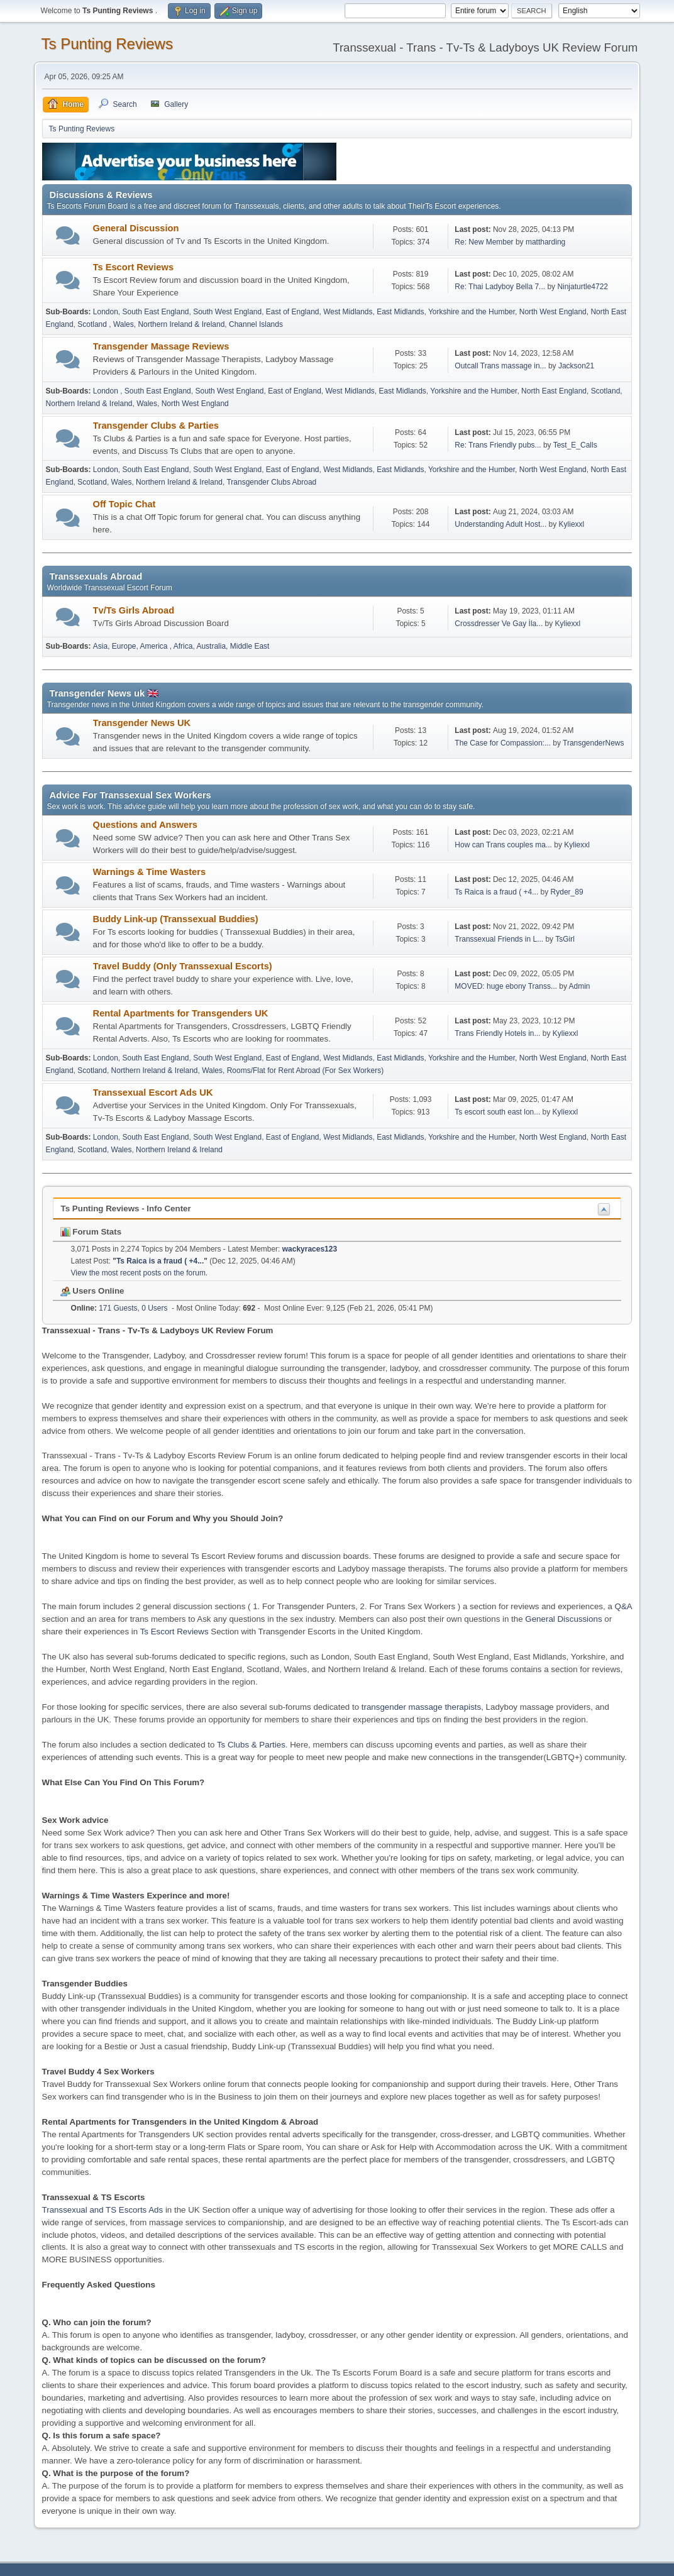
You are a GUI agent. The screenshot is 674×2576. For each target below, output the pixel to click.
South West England (227, 311)
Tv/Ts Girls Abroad (134, 610)
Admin (579, 986)
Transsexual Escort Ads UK (153, 1092)
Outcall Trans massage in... (500, 365)
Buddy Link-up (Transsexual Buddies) (175, 919)
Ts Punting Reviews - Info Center (126, 1208)
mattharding (545, 242)
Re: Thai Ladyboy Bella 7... (500, 286)
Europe (124, 646)
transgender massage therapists (421, 1707)
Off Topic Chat (124, 504)
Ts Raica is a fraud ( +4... (496, 892)
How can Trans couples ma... (503, 844)
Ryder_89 (567, 892)
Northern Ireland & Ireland (181, 324)
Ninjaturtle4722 (582, 286)
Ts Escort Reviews (133, 267)
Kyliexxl (572, 524)
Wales (123, 324)
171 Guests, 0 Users (119, 1308)
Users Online (92, 1291)
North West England (553, 311)
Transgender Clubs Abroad (271, 482)
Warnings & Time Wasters (149, 872)
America (155, 646)
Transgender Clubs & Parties (156, 426)
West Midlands (347, 311)
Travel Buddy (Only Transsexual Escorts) (182, 966)
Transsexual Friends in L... (499, 939)
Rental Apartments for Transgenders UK (180, 1013)
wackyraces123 (309, 1249)
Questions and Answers (145, 825)
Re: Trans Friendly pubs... (498, 445)
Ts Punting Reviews (107, 43)
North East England (554, 391)
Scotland (93, 324)
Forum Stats (90, 1231)
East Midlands (400, 311)
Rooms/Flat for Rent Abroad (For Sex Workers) (305, 1070)
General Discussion (136, 228)
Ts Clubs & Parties (251, 1744)
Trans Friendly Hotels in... (497, 1033)
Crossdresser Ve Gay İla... (499, 623)
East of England (292, 311)
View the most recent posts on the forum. (139, 1273)
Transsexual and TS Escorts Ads (102, 2210)
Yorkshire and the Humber (471, 311)
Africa (183, 646)
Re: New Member (484, 242)
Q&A (623, 1606)
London (105, 311)
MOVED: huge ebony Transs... (506, 986)
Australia (211, 646)
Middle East (250, 646)
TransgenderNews (593, 743)
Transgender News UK (142, 723)
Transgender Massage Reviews (161, 346)
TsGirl (565, 939)
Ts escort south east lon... (497, 1112)
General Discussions (563, 1619)
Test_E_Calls (575, 445)
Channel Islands (256, 324)
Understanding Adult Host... (500, 524)
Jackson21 (576, 365)
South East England (156, 311)
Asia (100, 646)
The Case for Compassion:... (503, 743)
